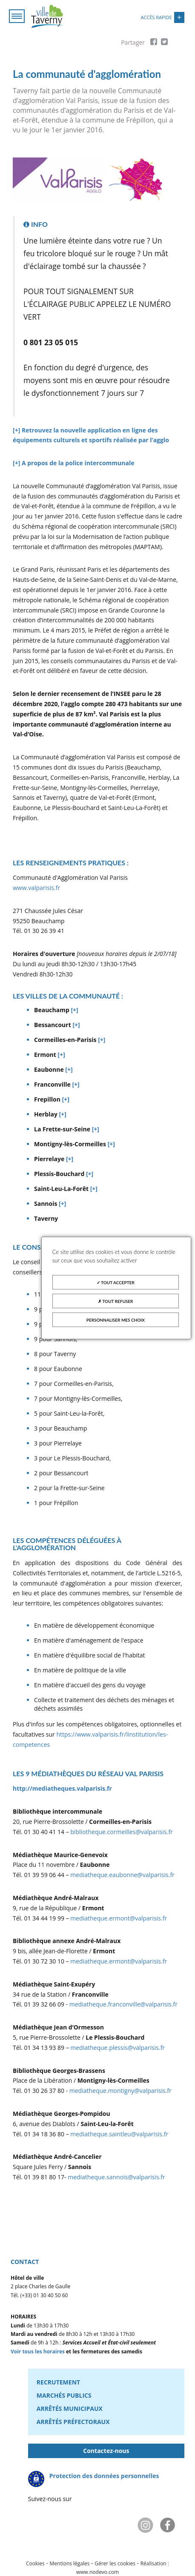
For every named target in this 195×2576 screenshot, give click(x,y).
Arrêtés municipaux (70, 2408)
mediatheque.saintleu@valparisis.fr (119, 2134)
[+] (74, 1010)
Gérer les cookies (115, 2563)
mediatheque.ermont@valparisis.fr (118, 1918)
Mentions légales (70, 2563)
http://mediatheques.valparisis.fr (62, 1788)
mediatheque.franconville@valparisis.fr (123, 2004)
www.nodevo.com (97, 2572)
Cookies (35, 2563)
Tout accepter (116, 1282)
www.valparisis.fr (36, 888)
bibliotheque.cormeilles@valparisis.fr (121, 1832)
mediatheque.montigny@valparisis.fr (120, 2091)
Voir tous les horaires (38, 2351)
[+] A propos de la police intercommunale (73, 463)
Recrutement (58, 2382)
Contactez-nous (106, 2451)
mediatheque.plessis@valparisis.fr (117, 2048)
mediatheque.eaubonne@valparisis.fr (122, 1875)
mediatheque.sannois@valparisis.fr (116, 2177)
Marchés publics (64, 2395)
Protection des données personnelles (104, 2476)
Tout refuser (115, 1301)
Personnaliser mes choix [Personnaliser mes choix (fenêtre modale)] (115, 1319)
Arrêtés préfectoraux (73, 2422)
